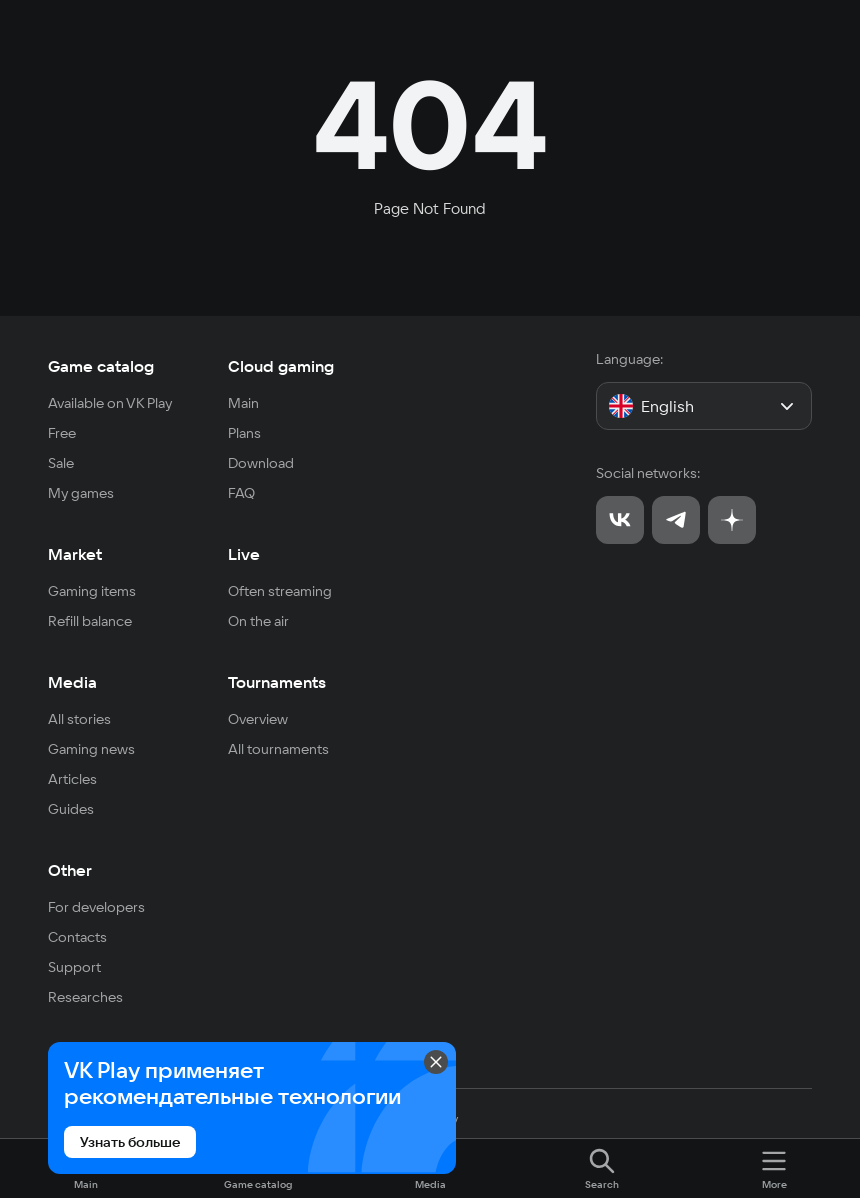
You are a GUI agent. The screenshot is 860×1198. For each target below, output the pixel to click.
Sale (61, 463)
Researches (85, 997)
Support (74, 967)
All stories (79, 719)
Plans (244, 433)
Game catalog (101, 366)
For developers (96, 907)
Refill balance (90, 621)
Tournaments (277, 682)
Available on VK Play (110, 403)
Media (72, 682)
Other (70, 870)
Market (75, 554)
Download (261, 463)
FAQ (241, 493)
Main (243, 403)
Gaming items (92, 591)
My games (81, 493)
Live (244, 554)
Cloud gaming (281, 366)
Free (62, 433)
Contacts (77, 937)
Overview (258, 719)
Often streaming (280, 591)
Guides (71, 809)
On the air (258, 621)
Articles (72, 779)
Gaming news (91, 749)
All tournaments (278, 749)
